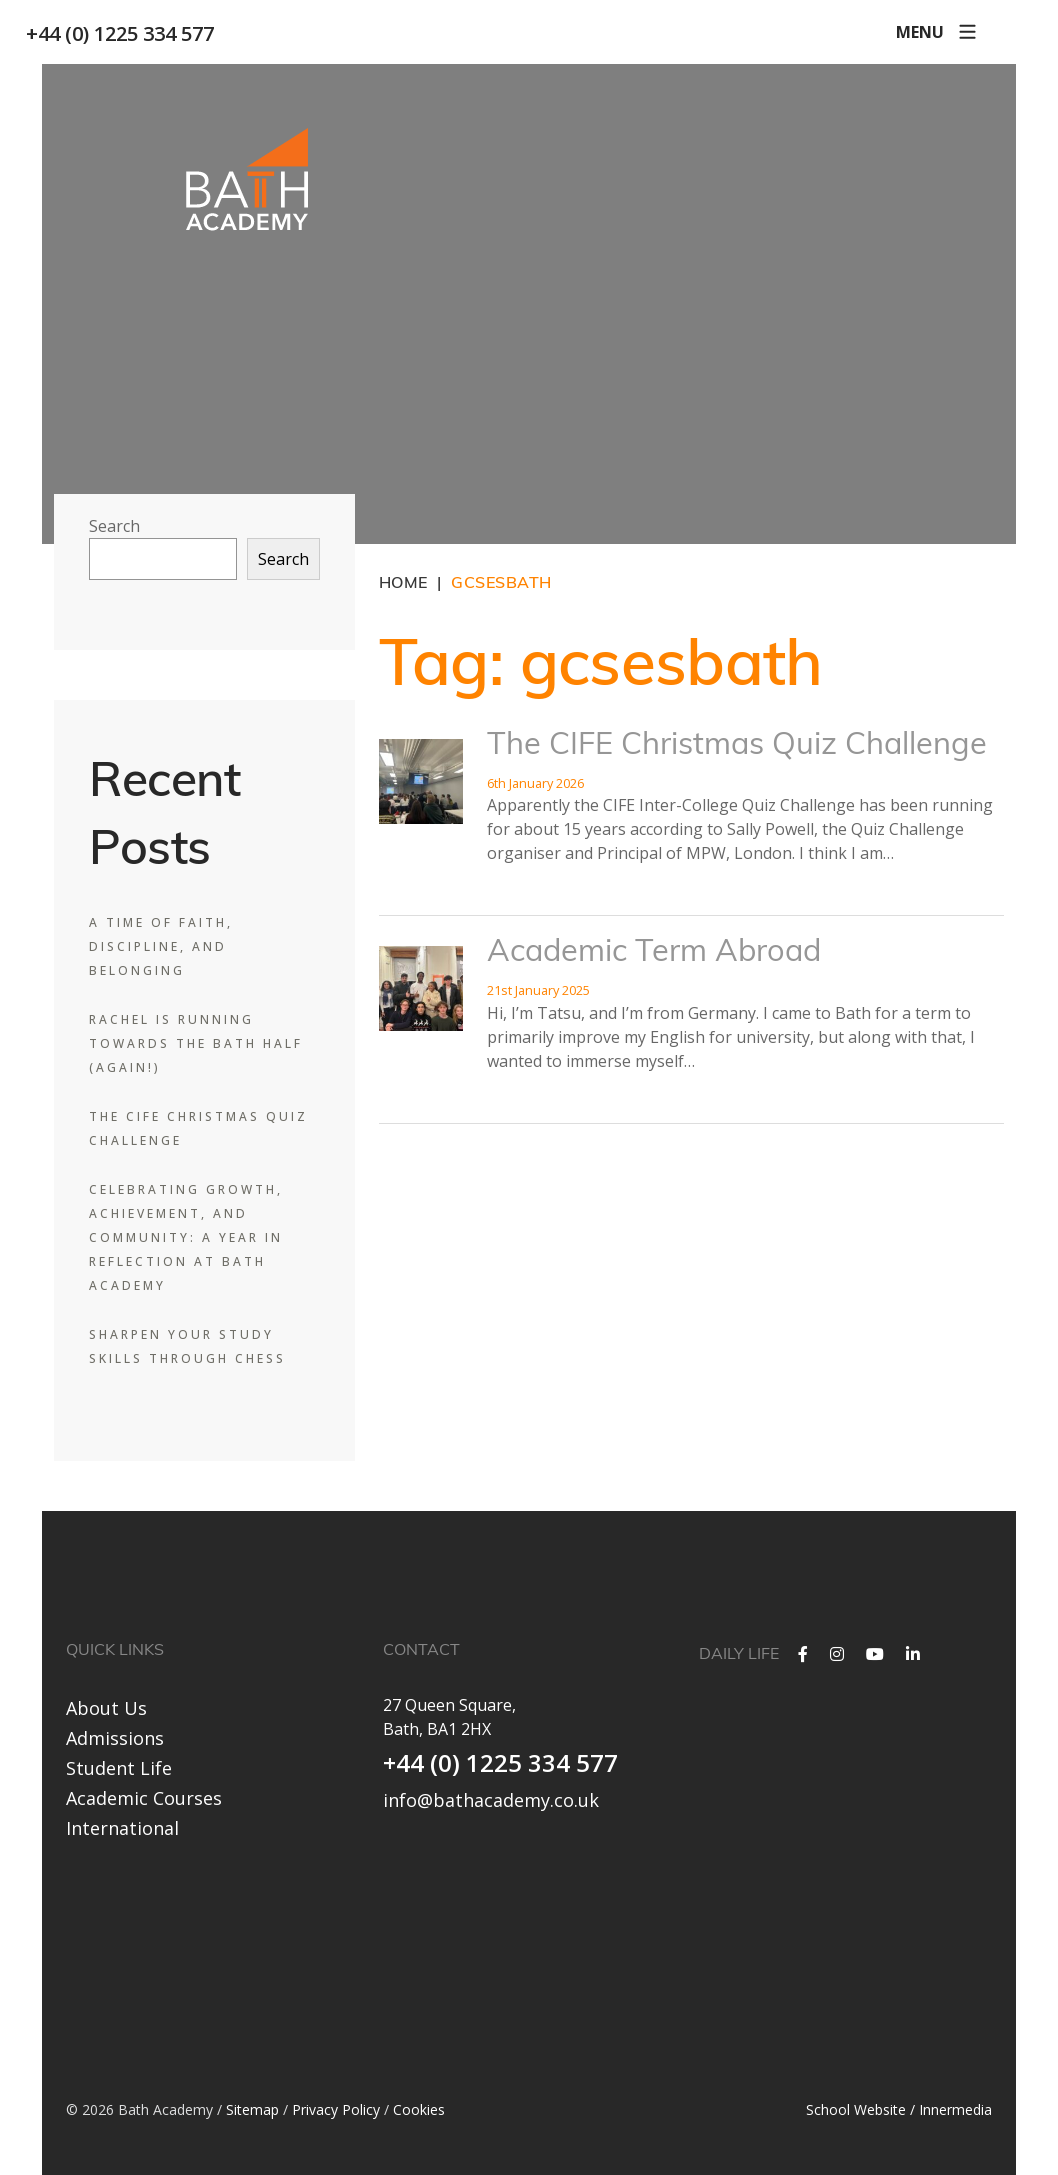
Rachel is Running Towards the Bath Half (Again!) (196, 1043)
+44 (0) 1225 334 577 (136, 33)
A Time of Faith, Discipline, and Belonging (161, 946)
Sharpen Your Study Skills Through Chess (187, 1346)
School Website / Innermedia (899, 2107)
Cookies (419, 2107)
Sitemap (252, 2107)
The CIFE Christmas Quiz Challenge (737, 746)
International (122, 1828)
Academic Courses (144, 1798)
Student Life (119, 1768)
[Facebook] (803, 1654)
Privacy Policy (336, 2107)
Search (114, 526)
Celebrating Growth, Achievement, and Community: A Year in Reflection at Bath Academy (186, 1237)
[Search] (988, 32)
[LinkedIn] (913, 1654)
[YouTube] (875, 1654)
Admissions (115, 1738)
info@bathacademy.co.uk (491, 1800)
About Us (106, 1708)
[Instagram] (837, 1654)
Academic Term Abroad (654, 953)
